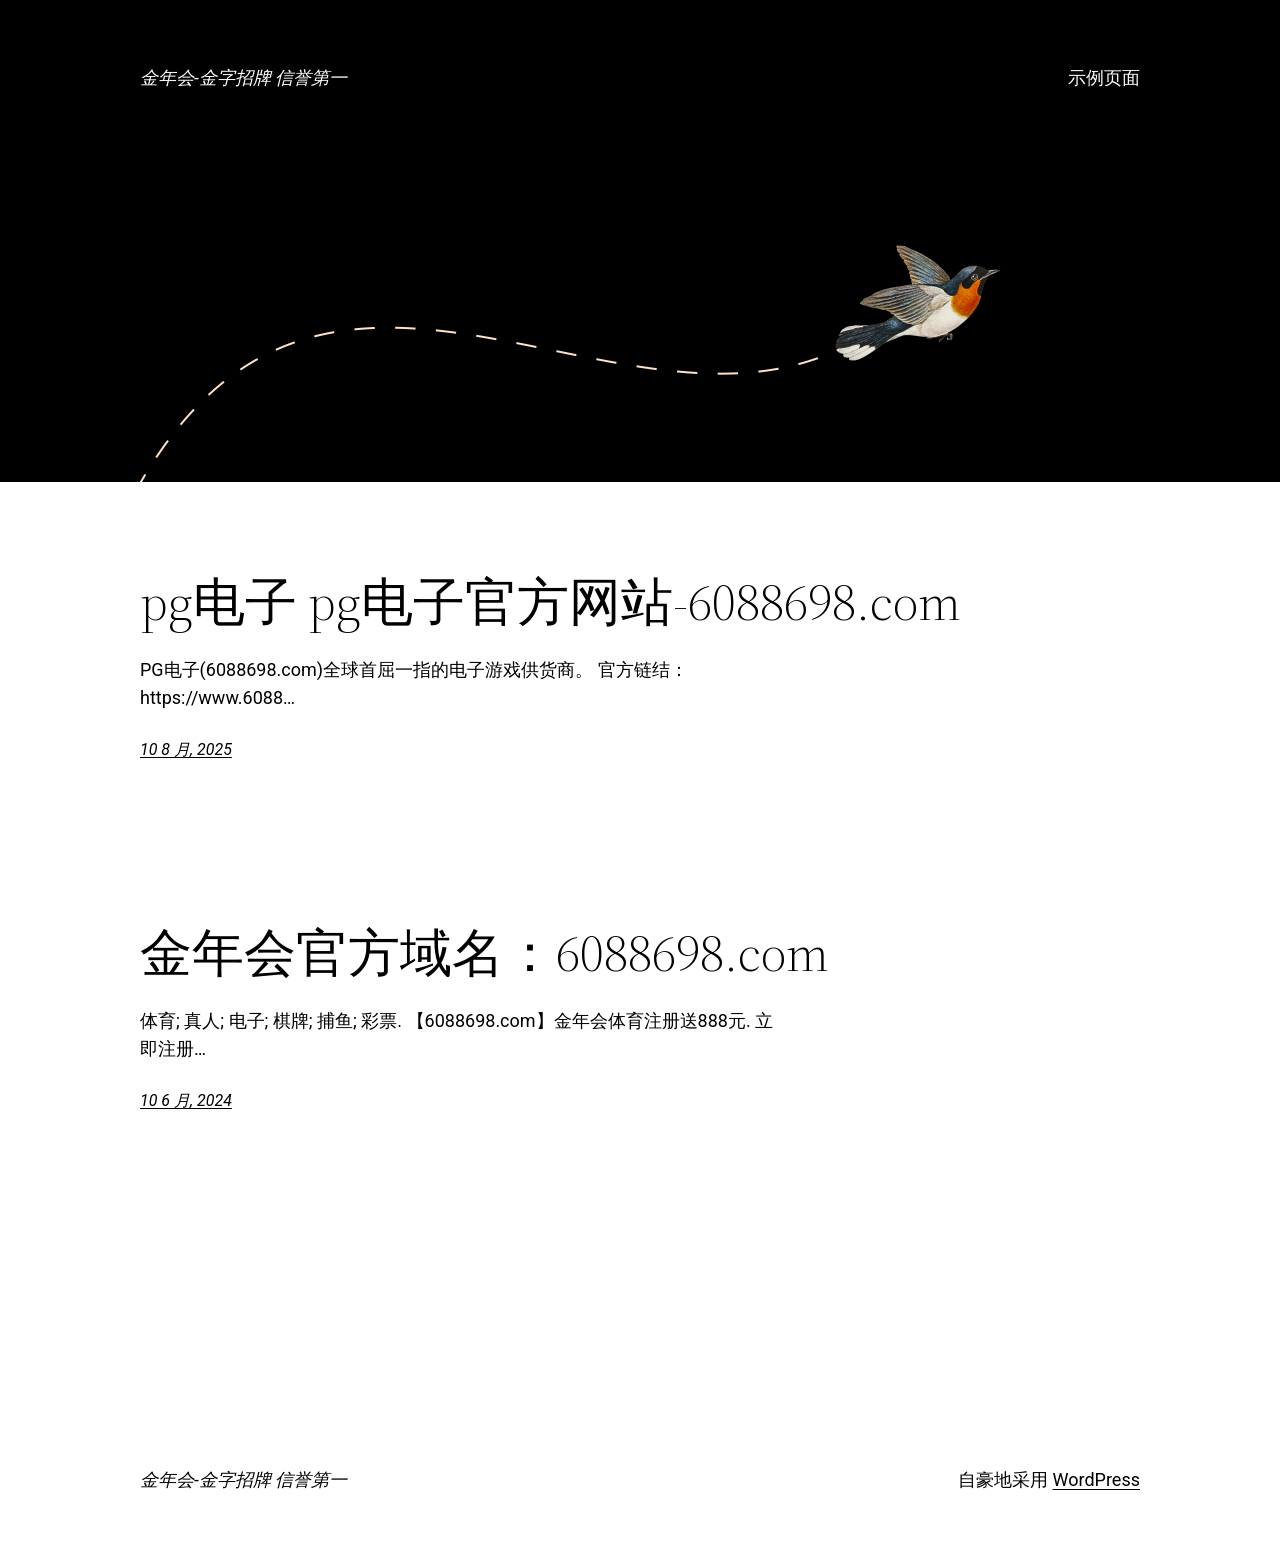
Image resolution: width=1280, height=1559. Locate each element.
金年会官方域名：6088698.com (484, 953)
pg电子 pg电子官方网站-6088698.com (550, 602)
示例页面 (1104, 77)
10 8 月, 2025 (186, 749)
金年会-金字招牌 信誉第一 (243, 77)
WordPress (1096, 1479)
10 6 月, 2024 (186, 1100)
